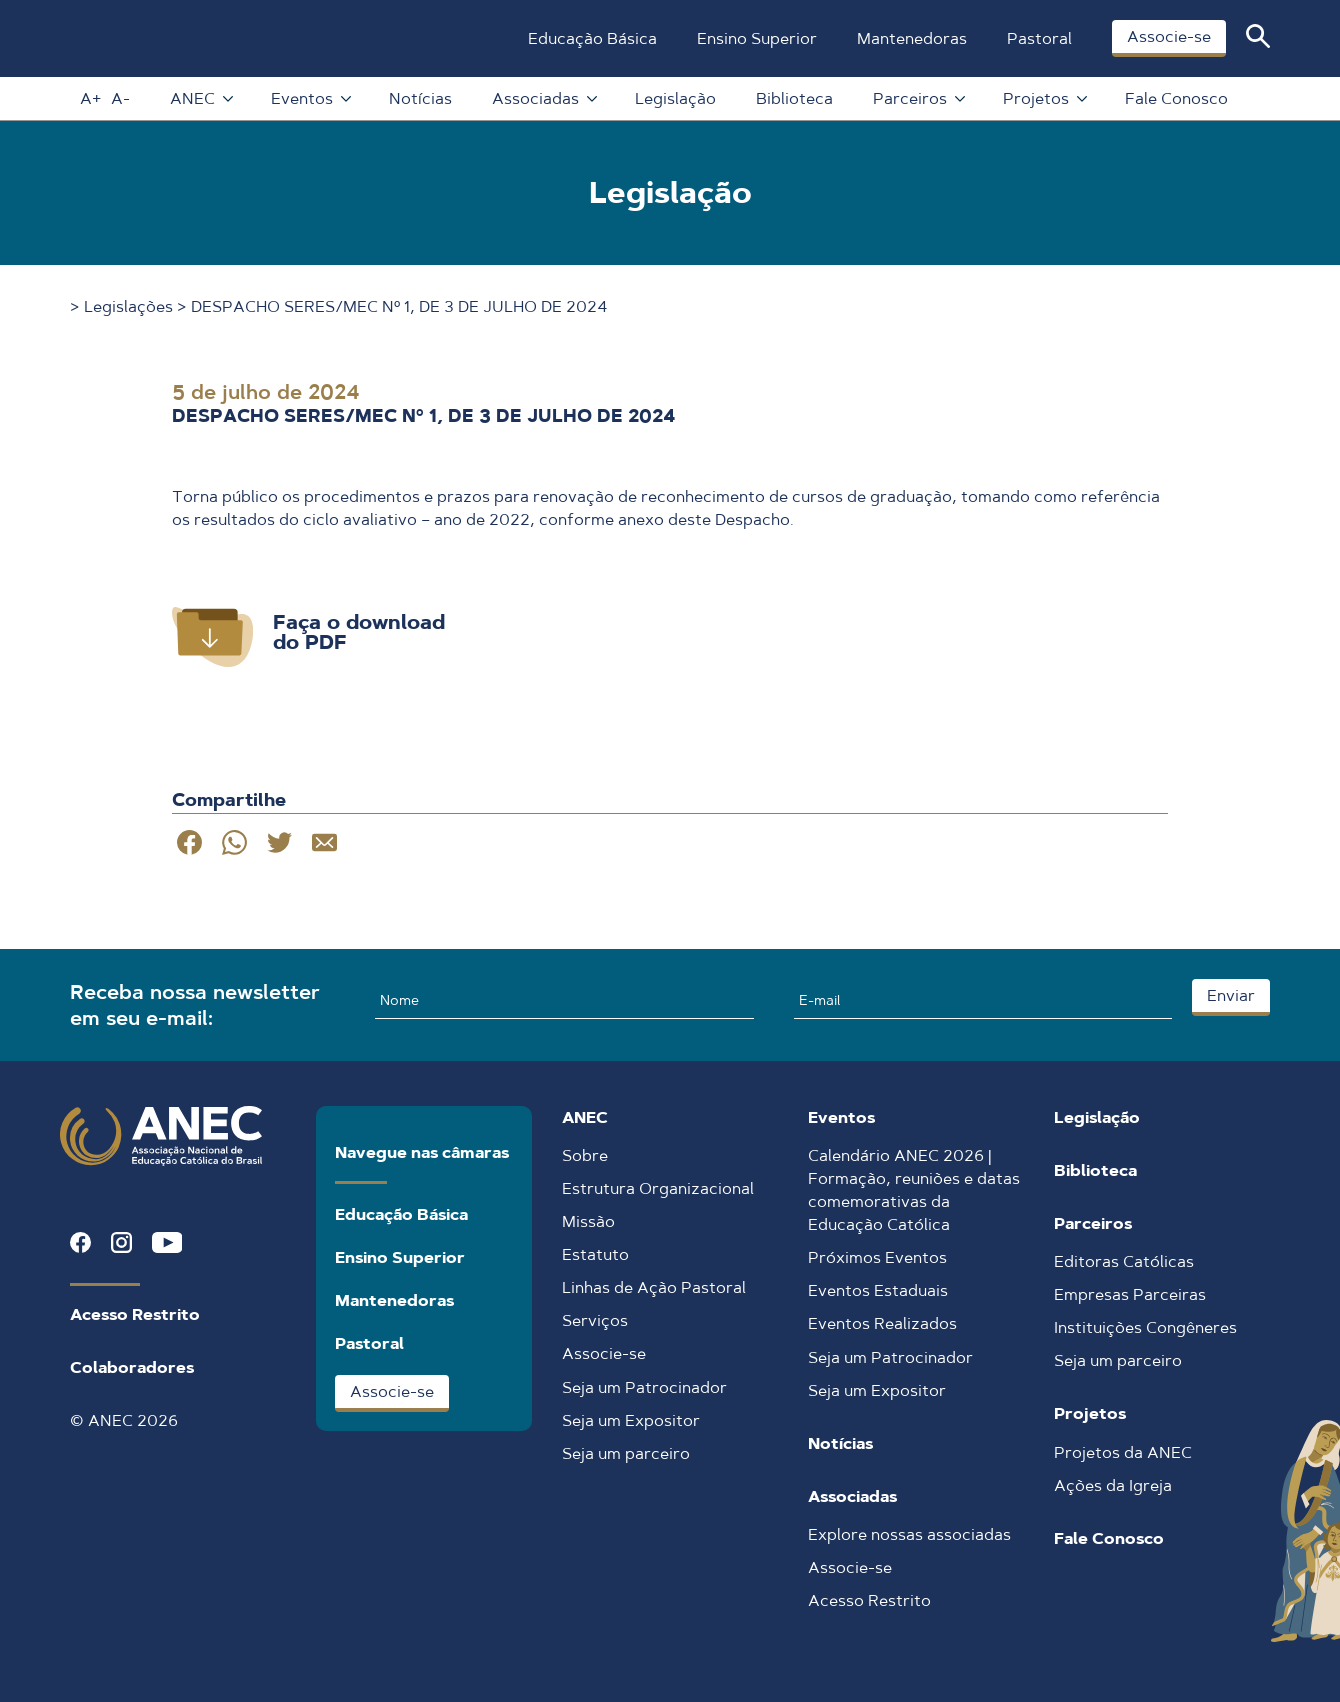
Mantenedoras (911, 38)
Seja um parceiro (626, 1453)
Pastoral (1038, 38)
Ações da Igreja (1113, 1485)
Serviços (595, 1320)
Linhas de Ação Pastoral (654, 1287)
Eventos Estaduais (878, 1290)
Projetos (1043, 98)
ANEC (199, 98)
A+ (89, 98)
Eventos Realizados (882, 1323)
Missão (588, 1221)
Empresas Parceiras (1130, 1294)
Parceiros (917, 98)
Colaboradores (132, 1367)
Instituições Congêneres (1145, 1327)
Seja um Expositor (631, 1420)
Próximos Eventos (877, 1257)
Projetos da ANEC (1123, 1452)
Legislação (674, 98)
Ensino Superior (756, 38)
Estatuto (595, 1254)
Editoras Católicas (1124, 1261)
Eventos (309, 98)
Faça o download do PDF (359, 632)
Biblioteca (793, 98)
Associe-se (1168, 36)
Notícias (419, 98)
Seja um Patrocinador (644, 1387)
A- (119, 98)
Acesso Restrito (135, 1314)
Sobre (585, 1155)
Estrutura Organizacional (658, 1188)
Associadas (542, 98)
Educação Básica (591, 38)
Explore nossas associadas (909, 1534)
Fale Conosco (1175, 98)
